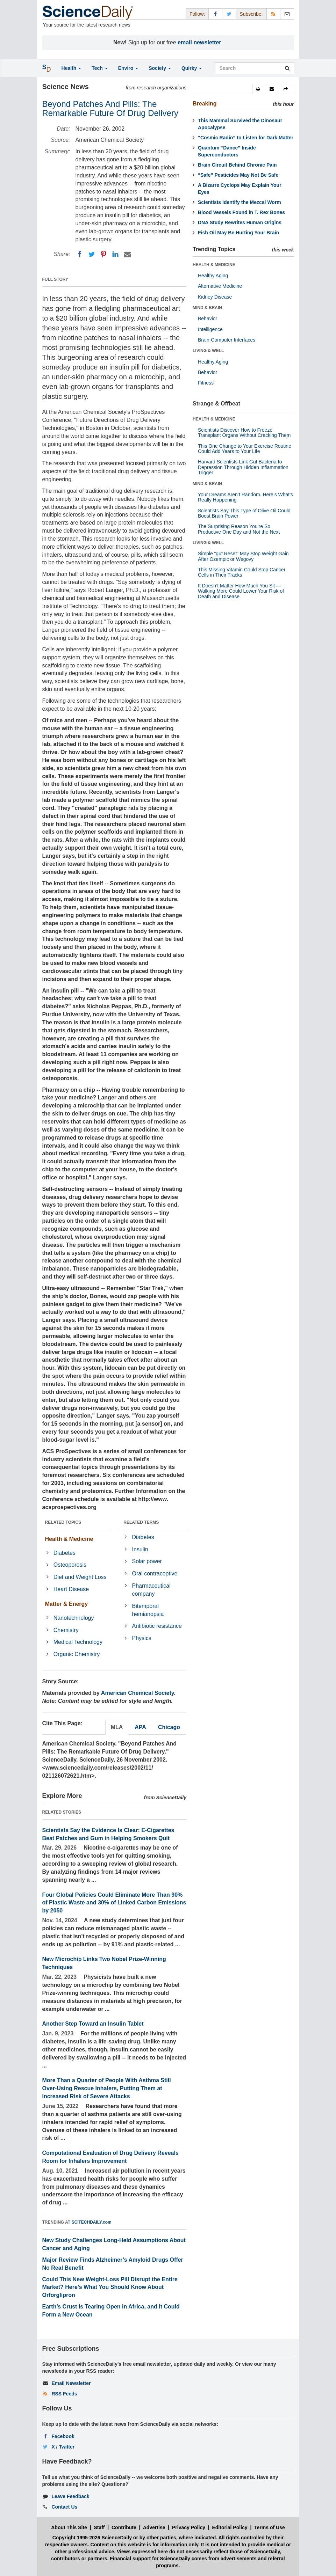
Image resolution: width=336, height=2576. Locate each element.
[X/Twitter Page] (229, 13)
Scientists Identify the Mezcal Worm (239, 202)
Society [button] (160, 68)
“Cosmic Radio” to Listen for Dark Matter (245, 137)
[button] (259, 89)
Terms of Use (269, 2527)
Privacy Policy (188, 2527)
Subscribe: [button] (251, 14)
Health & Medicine (69, 1539)
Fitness (206, 383)
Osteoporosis (69, 1565)
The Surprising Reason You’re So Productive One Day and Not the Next (239, 529)
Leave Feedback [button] (70, 2496)
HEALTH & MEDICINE (214, 264)
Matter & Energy (66, 1604)
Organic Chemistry (76, 1654)
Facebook (62, 2436)
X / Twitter (62, 2447)
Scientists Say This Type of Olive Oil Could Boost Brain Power (244, 513)
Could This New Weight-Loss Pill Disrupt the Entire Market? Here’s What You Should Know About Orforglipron (110, 2287)
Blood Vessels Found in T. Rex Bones (241, 212)
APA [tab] (140, 1727)
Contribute (124, 2527)
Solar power (147, 1561)
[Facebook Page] (215, 13)
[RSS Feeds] (273, 13)
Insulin (140, 1549)
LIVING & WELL (208, 350)
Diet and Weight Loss (80, 1577)
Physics (141, 1638)
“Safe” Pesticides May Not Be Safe (238, 175)
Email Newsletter (71, 2383)
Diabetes (64, 1553)
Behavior (207, 318)
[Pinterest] (103, 254)
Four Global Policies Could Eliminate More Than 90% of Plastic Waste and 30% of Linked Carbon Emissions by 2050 (114, 1903)
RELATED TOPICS (63, 1522)
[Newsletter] (287, 13)
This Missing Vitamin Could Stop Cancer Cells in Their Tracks (241, 572)
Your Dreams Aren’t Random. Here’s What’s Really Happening (245, 497)
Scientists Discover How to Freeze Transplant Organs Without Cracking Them (244, 432)
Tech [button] (100, 68)
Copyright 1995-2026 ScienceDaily (92, 2537)
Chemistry (66, 1630)
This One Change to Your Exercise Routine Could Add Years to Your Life (244, 448)
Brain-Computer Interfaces (226, 340)
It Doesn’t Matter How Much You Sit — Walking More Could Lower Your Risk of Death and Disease (241, 591)
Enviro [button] (128, 68)
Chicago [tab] (169, 1727)
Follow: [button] (197, 14)
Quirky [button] (191, 68)
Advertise (154, 2527)
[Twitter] (91, 254)
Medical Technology (77, 1642)
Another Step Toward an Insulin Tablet (93, 2024)
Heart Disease (71, 1589)
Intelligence (210, 329)
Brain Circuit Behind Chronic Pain (237, 165)
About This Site (69, 2527)
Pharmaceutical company (151, 1590)
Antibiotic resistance (157, 1626)
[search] (287, 68)
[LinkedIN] (115, 254)
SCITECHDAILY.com (92, 2222)
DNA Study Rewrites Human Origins (239, 222)
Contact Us (64, 2507)
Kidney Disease (215, 297)
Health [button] (71, 68)
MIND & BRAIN (207, 307)
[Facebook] (80, 254)
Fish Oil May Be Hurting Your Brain (238, 232)
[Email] (127, 254)
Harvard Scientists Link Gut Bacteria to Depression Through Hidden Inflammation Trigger (243, 467)
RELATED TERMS (141, 1522)
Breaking (204, 104)
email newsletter (199, 42)
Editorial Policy (229, 2527)
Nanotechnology (73, 1618)
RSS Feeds (64, 2393)
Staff (99, 2527)
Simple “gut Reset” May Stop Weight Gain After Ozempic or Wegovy (243, 556)
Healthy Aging (213, 275)
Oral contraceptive (155, 1573)
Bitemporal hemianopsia (148, 1610)
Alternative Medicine (220, 286)
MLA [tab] (117, 1727)
